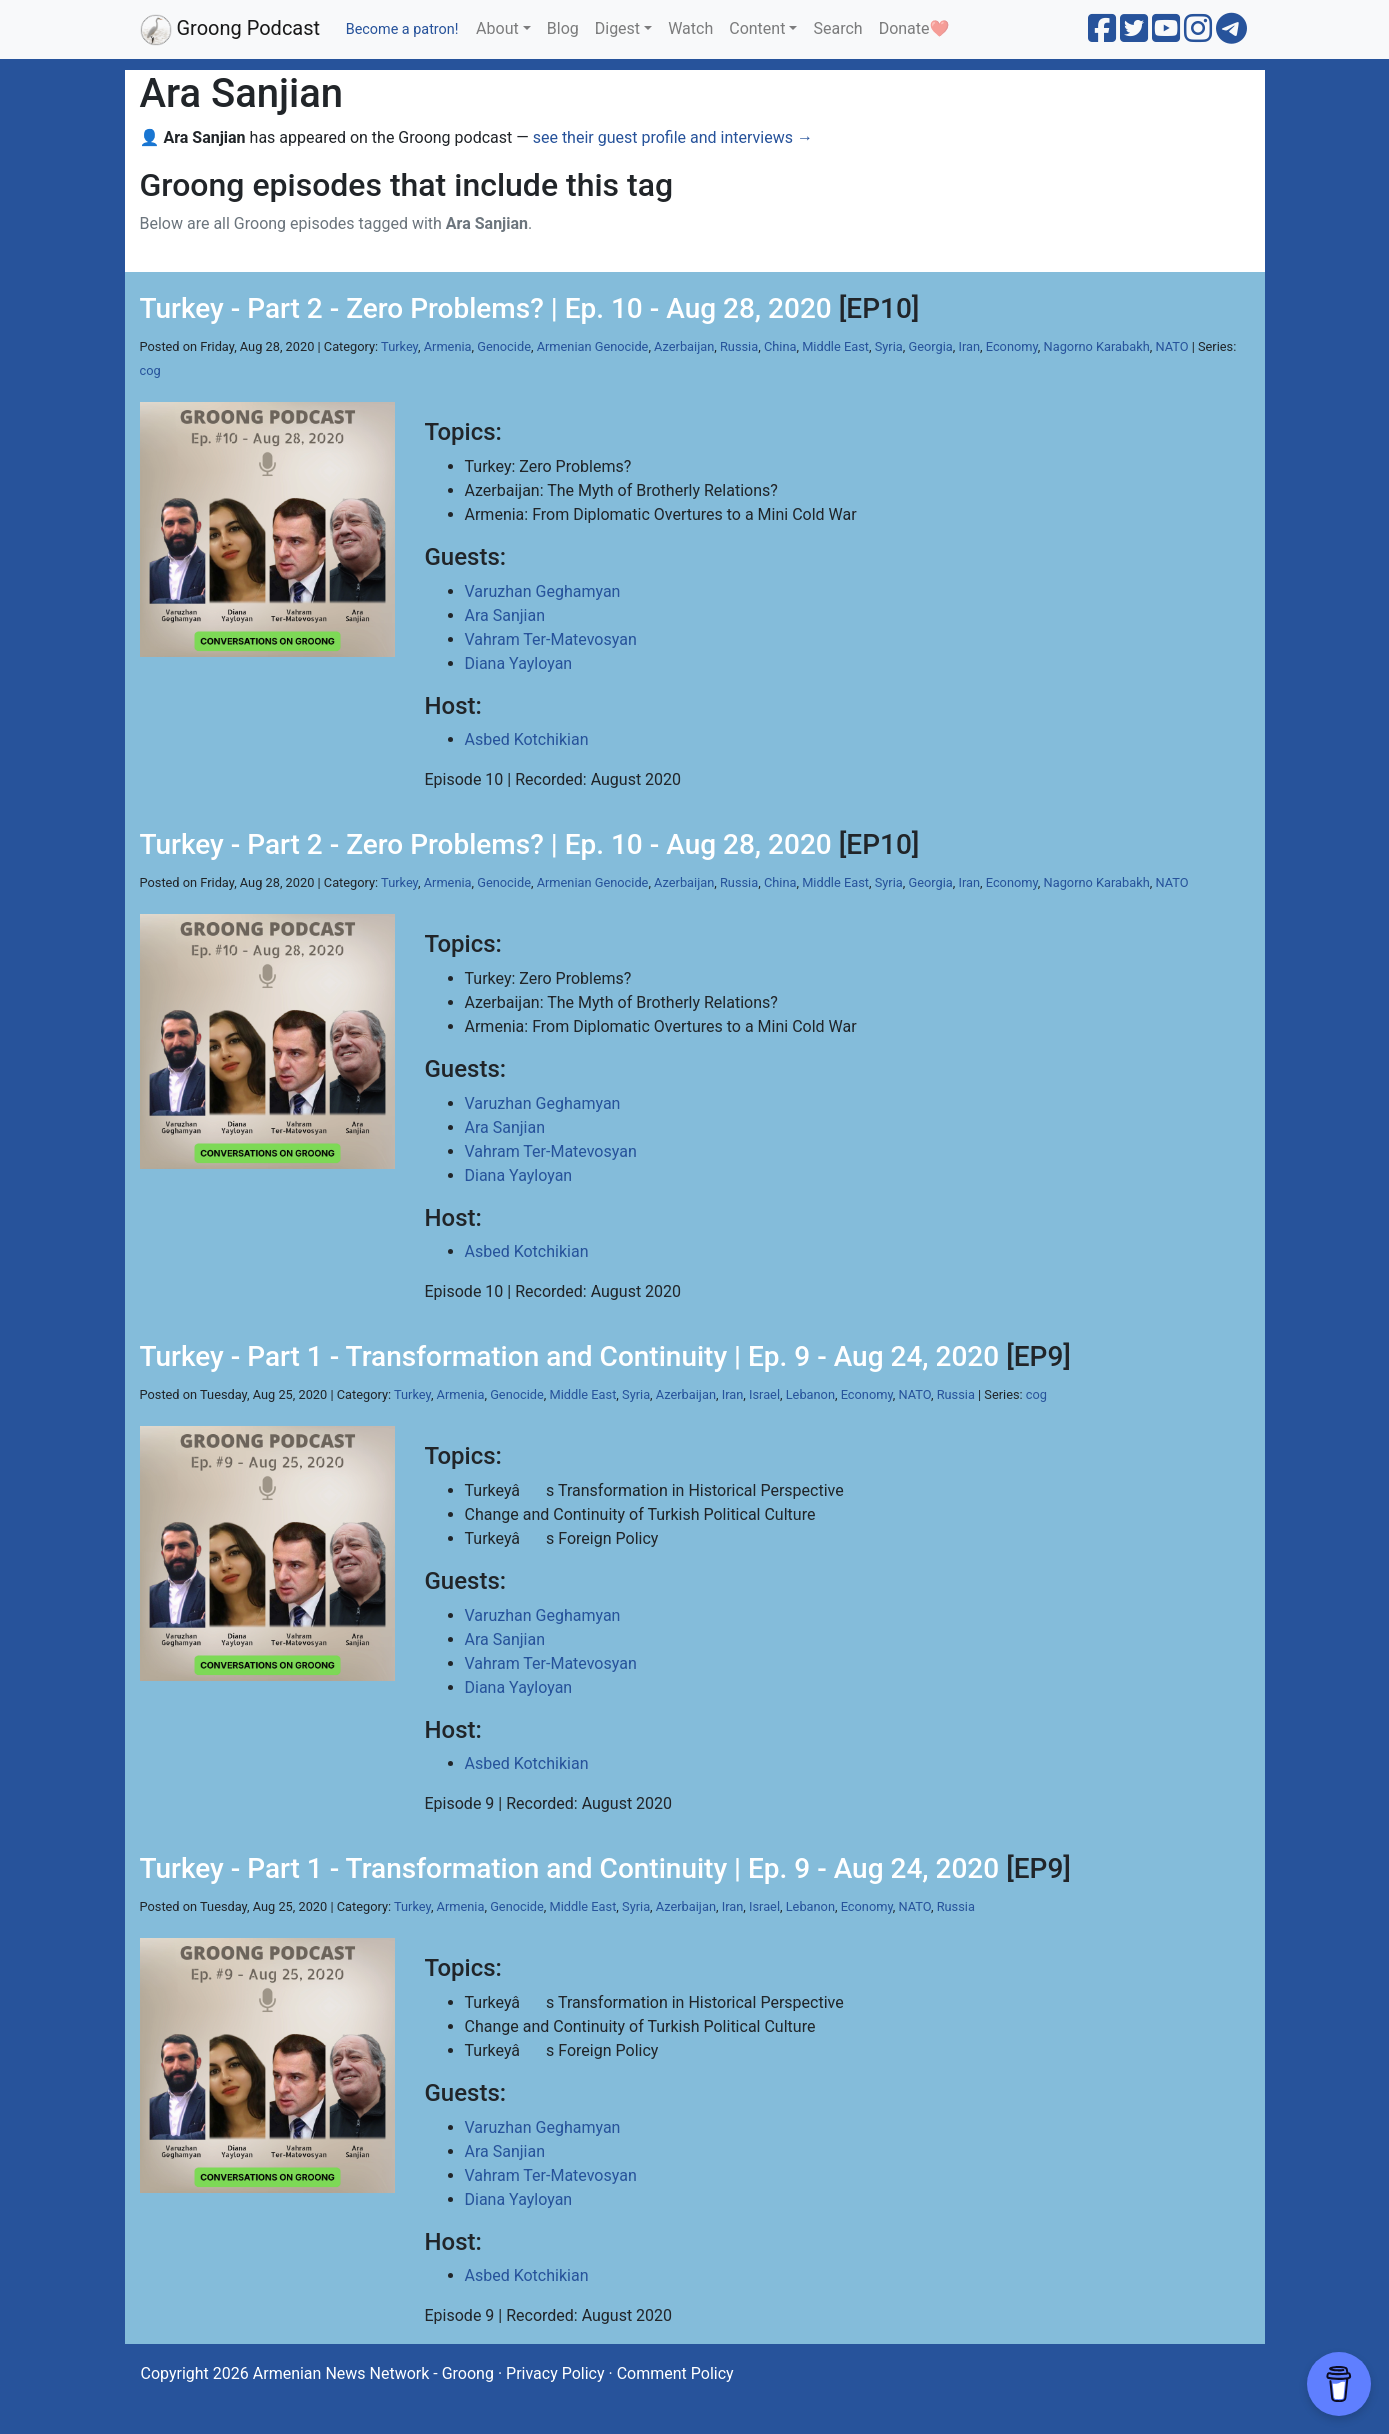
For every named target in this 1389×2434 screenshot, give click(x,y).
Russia (739, 346)
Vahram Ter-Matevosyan (551, 639)
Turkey (399, 346)
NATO (1171, 346)
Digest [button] (617, 28)
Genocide (504, 346)
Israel (764, 1394)
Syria (889, 346)
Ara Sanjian (505, 615)
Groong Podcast (230, 30)
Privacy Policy (555, 2373)
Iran (969, 346)
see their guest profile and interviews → (673, 137)
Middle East (835, 346)
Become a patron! (402, 29)
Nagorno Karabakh (1097, 346)
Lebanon (810, 1394)
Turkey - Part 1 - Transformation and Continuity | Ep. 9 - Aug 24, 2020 (570, 1356)
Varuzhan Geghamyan (543, 591)
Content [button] (757, 28)
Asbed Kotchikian (527, 739)
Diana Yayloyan (519, 663)
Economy (1012, 346)
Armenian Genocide (593, 346)
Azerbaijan (684, 346)
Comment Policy (675, 2373)
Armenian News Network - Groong (373, 2373)
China (780, 346)
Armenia (448, 346)
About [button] (497, 28)
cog (150, 370)
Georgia (930, 346)
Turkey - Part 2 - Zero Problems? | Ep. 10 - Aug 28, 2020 (486, 308)
